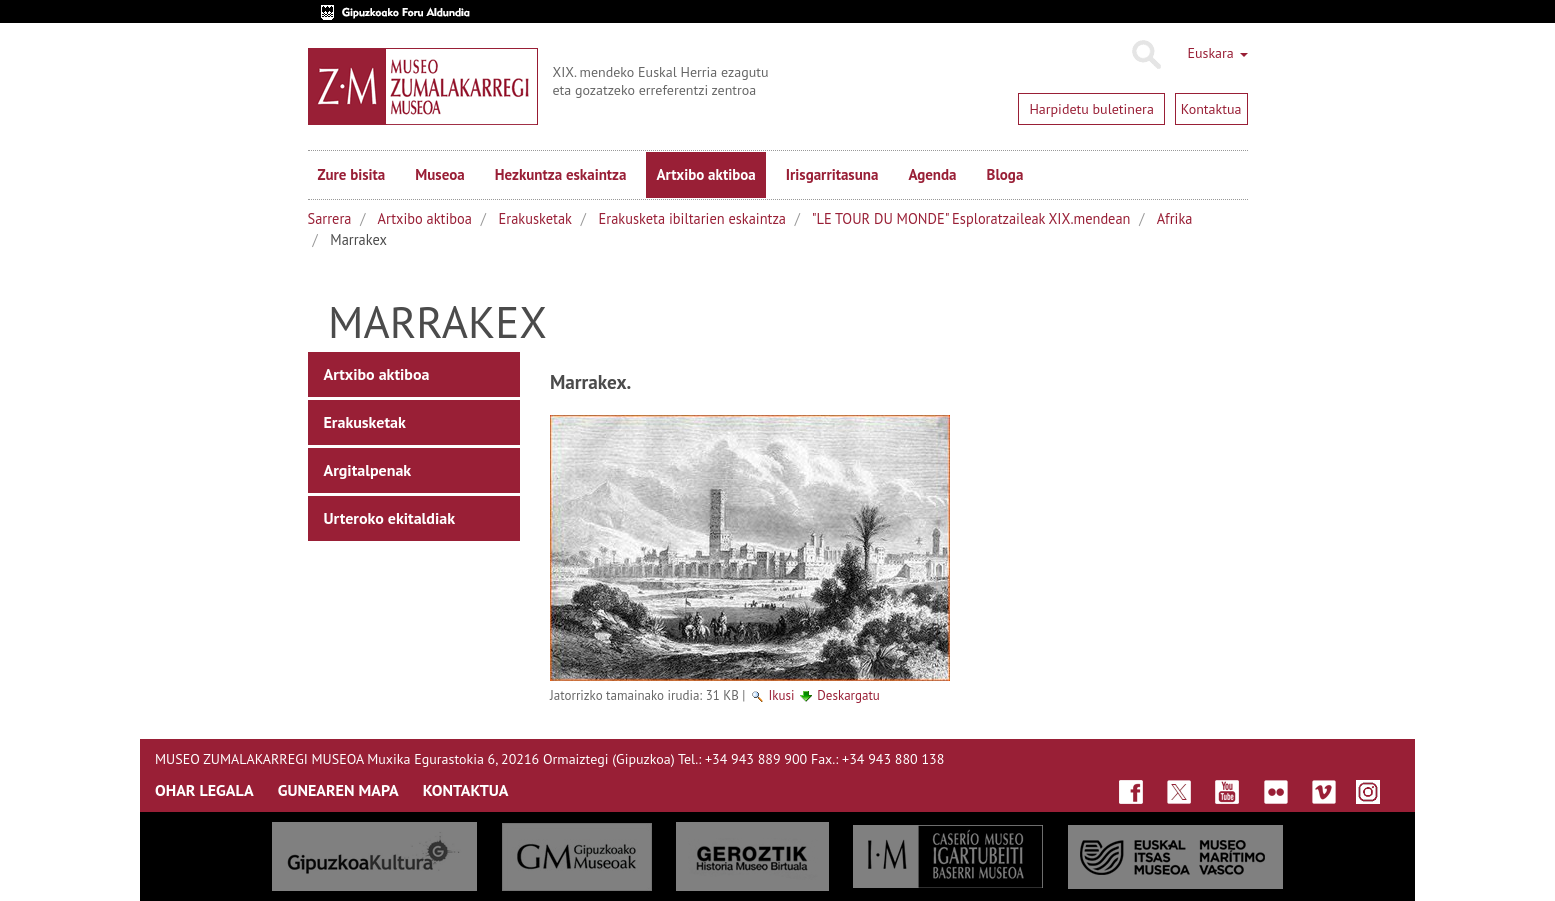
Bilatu (1145, 55)
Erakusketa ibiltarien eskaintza (692, 218)
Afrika (1175, 218)
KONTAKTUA (466, 790)
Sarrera (330, 218)
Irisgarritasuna (832, 174)
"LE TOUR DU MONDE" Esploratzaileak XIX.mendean (971, 218)
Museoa (439, 174)
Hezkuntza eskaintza (561, 174)
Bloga (1005, 174)
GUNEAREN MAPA (338, 790)
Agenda (932, 174)
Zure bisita (352, 174)
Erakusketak (535, 218)
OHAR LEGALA (204, 790)
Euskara (1217, 53)
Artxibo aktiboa (705, 174)
